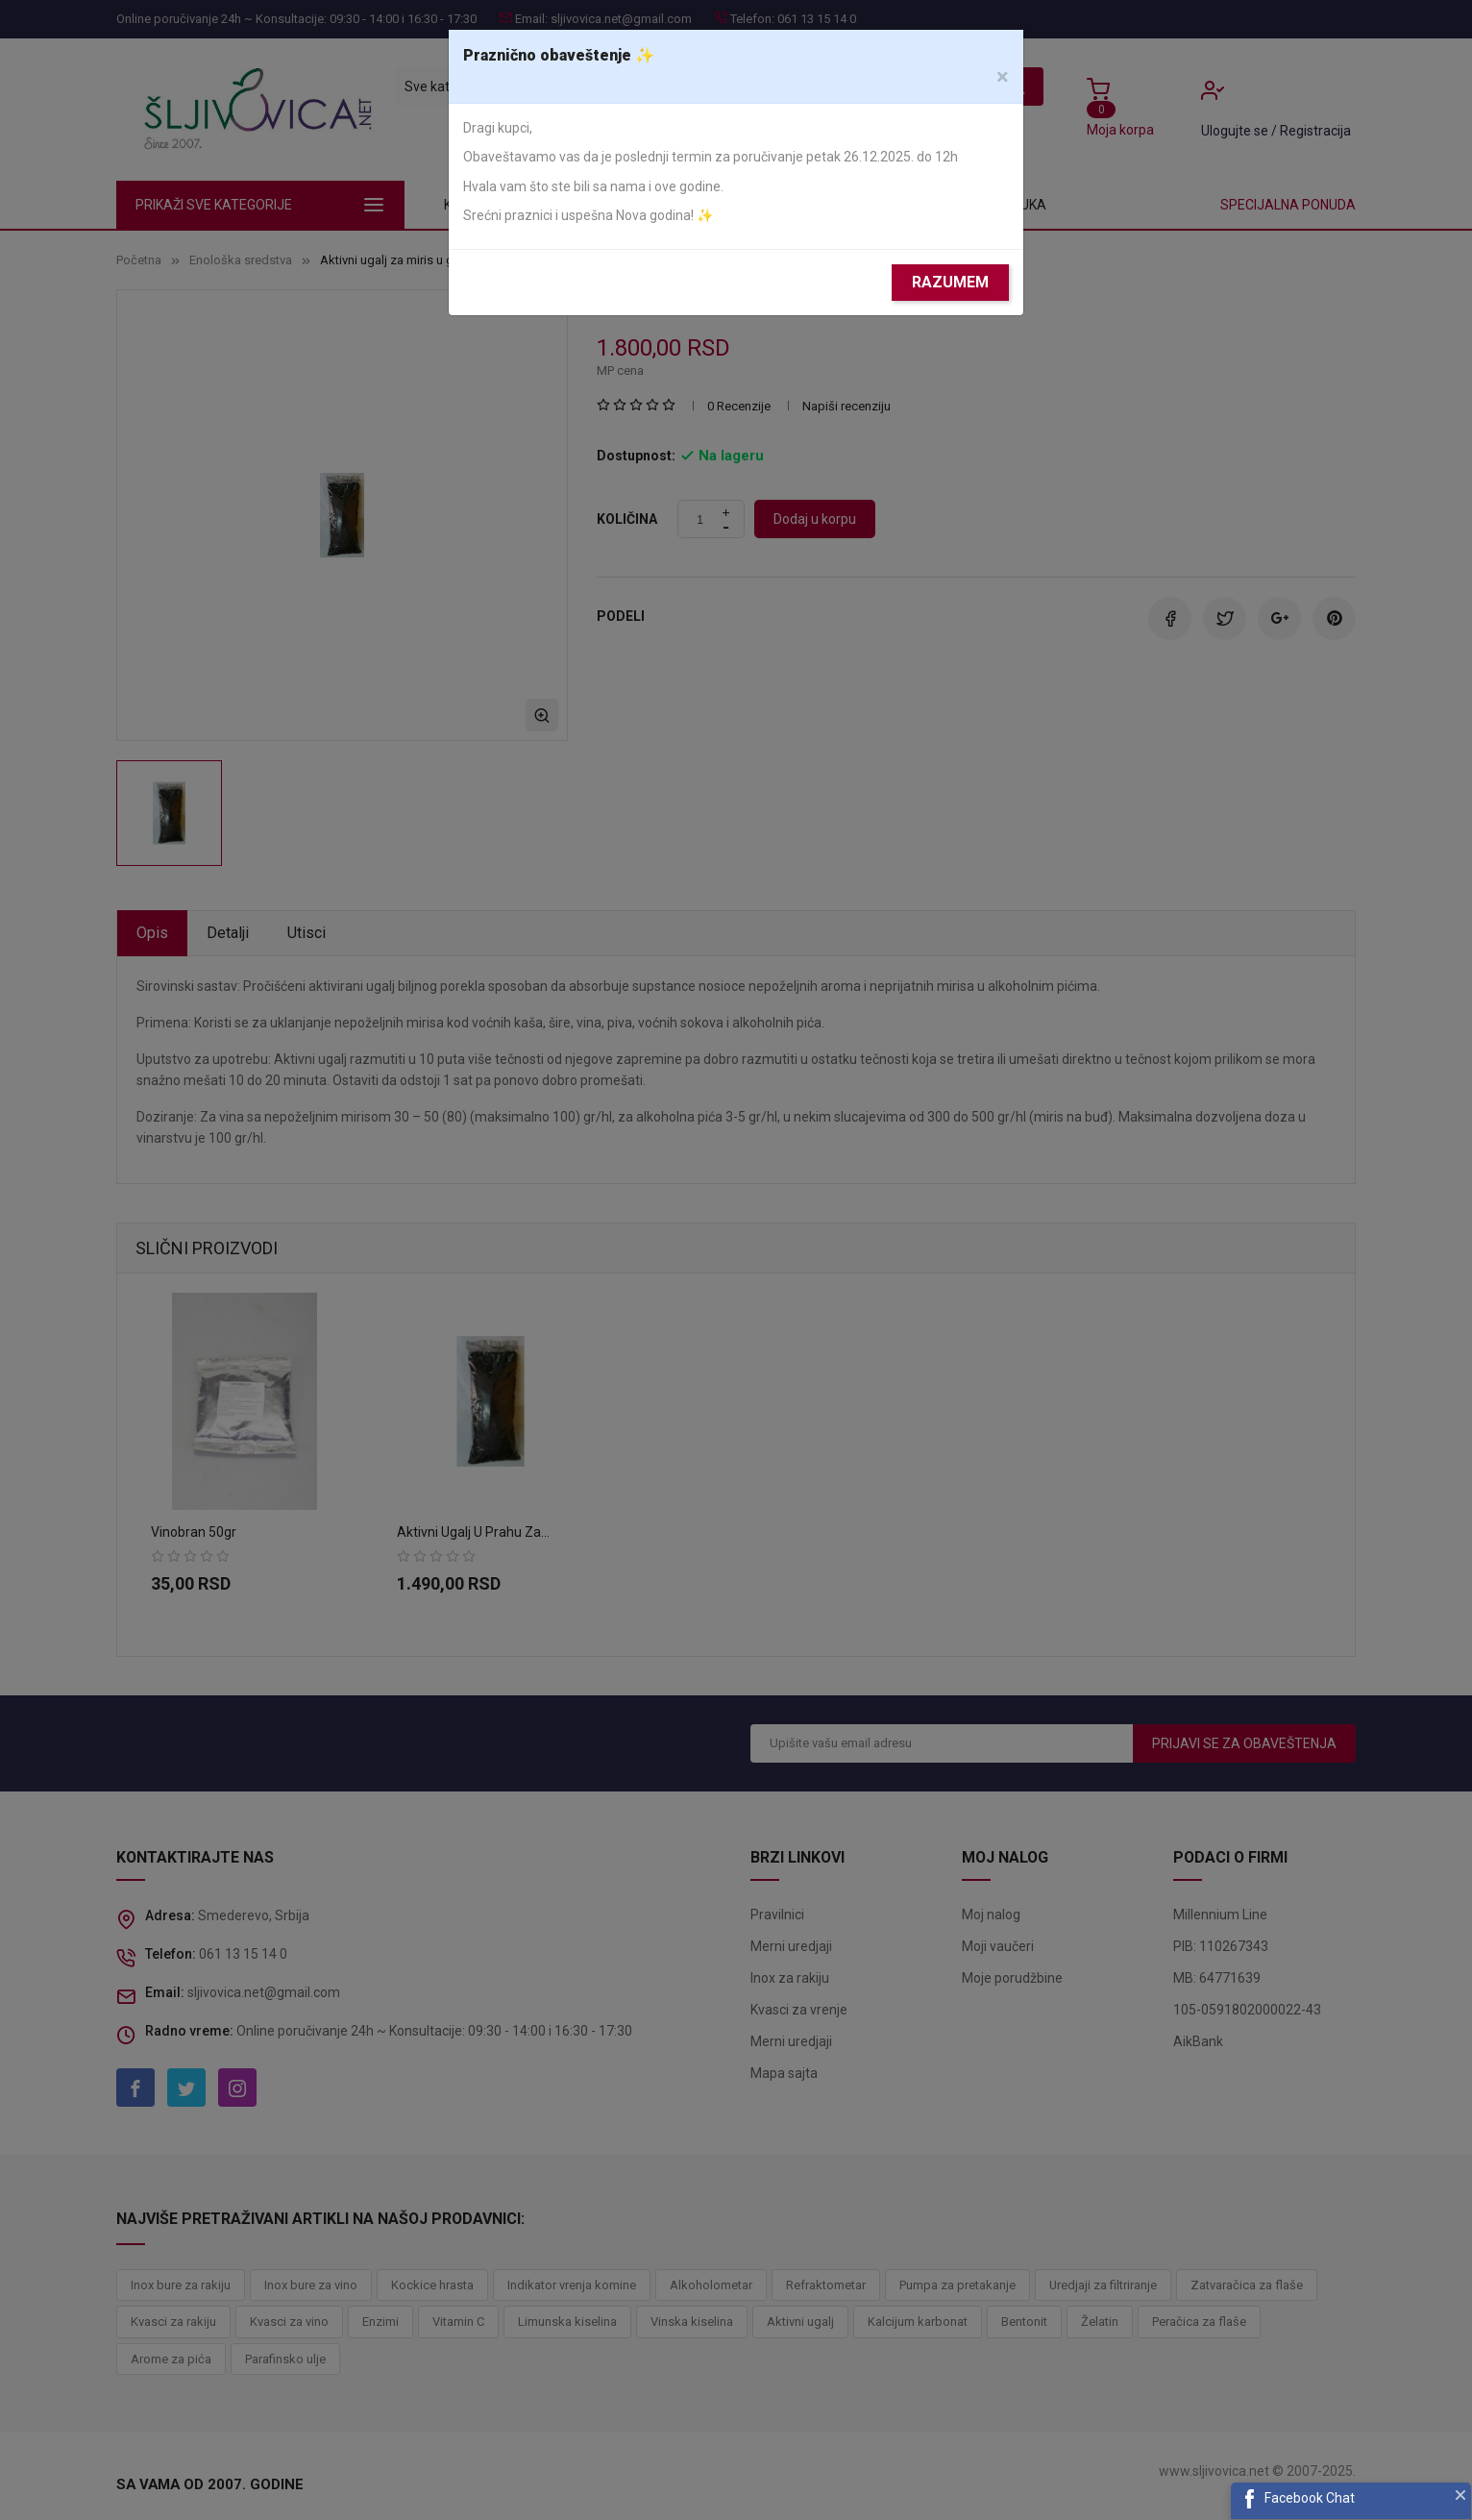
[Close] (1002, 76)
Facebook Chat (1309, 2498)
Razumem (950, 282)
